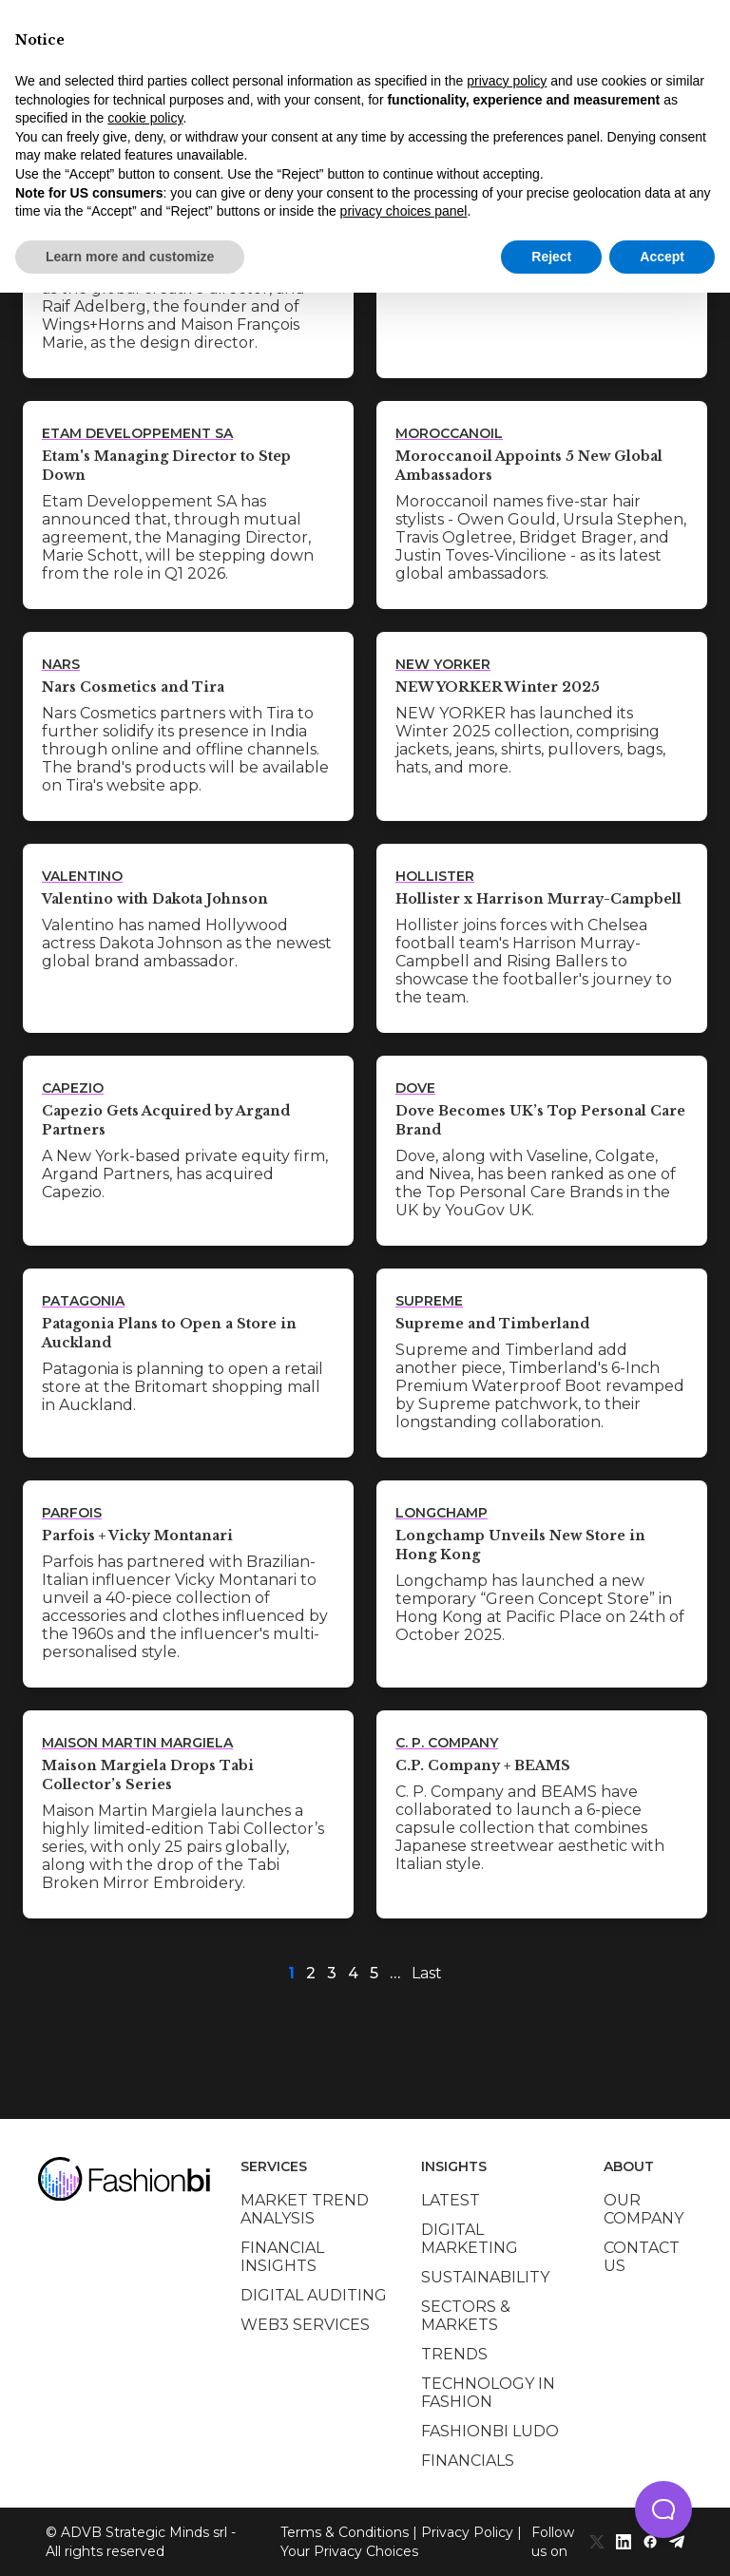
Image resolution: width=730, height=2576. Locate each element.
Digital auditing (313, 2295)
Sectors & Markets (465, 2316)
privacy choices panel (404, 211)
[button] (663, 2509)
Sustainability (485, 2277)
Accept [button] (662, 256)
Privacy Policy (467, 2532)
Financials (467, 2461)
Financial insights (282, 2257)
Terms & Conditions (344, 2532)
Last (427, 1973)
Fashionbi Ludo (490, 2431)
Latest (450, 2200)
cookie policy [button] (144, 117)
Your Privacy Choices (349, 2551)
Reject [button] (551, 256)
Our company (643, 2209)
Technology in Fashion (488, 2393)
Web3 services (305, 2325)
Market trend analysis (304, 2209)
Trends (454, 2354)
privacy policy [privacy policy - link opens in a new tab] (507, 80)
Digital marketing (469, 2239)
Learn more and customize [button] (130, 256)
